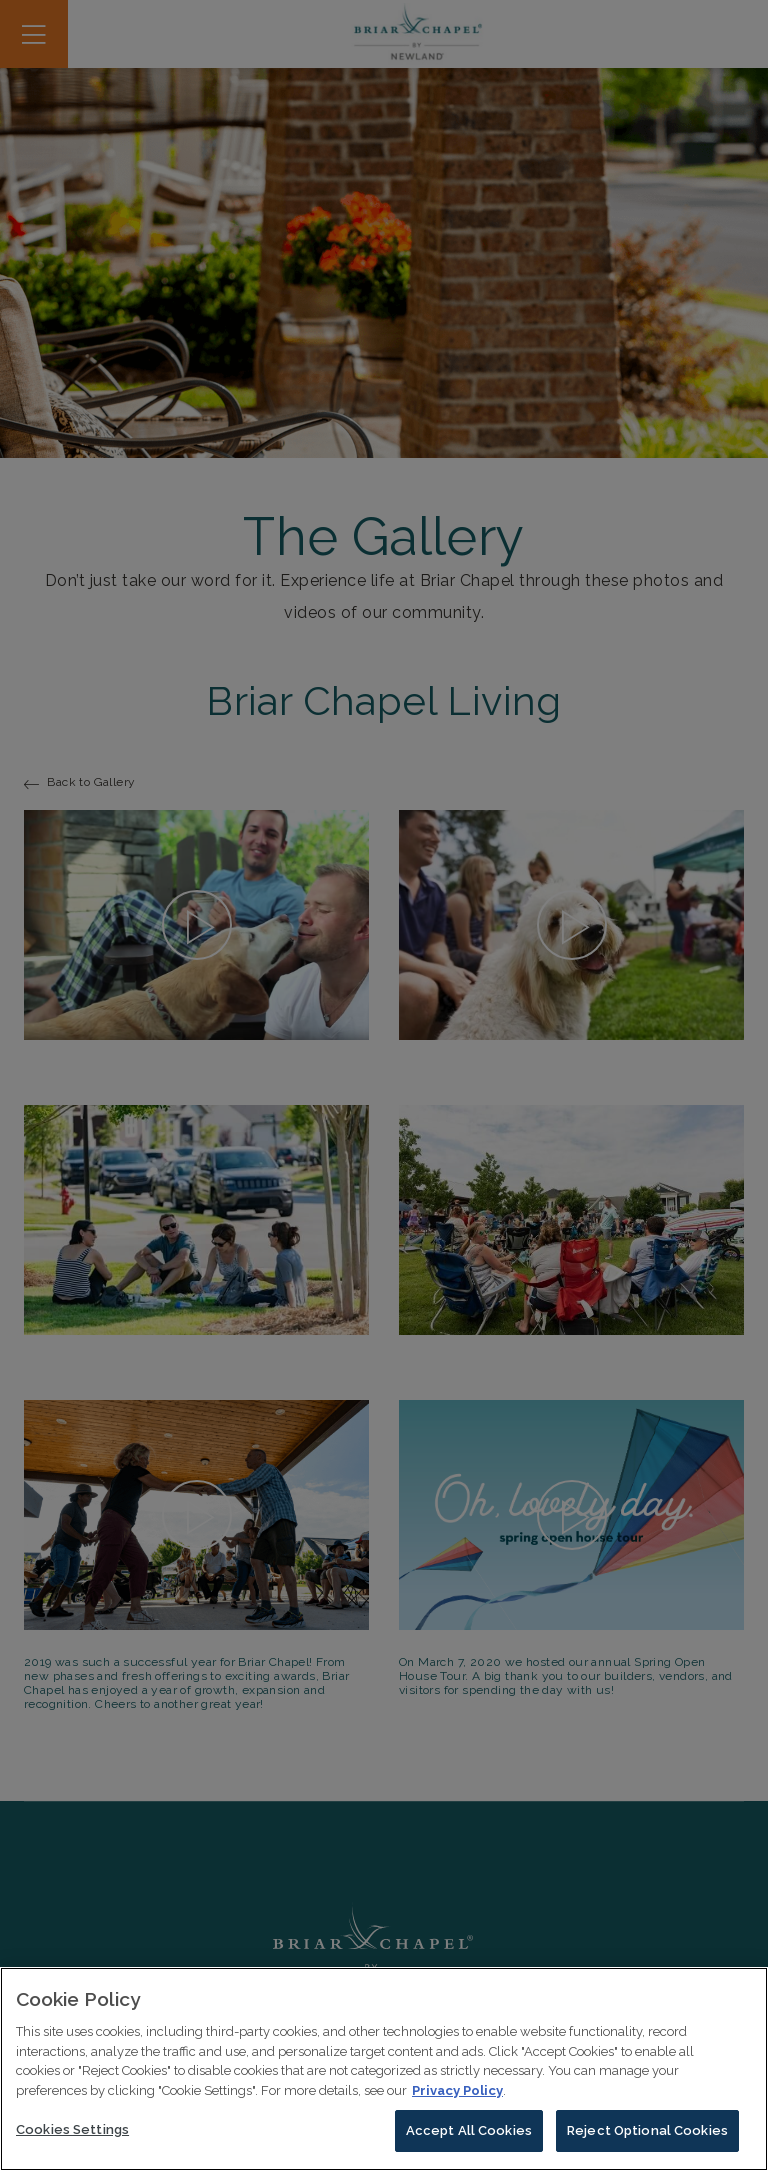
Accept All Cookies (469, 2135)
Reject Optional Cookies (647, 2135)
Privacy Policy (457, 2094)
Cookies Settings (72, 2134)
